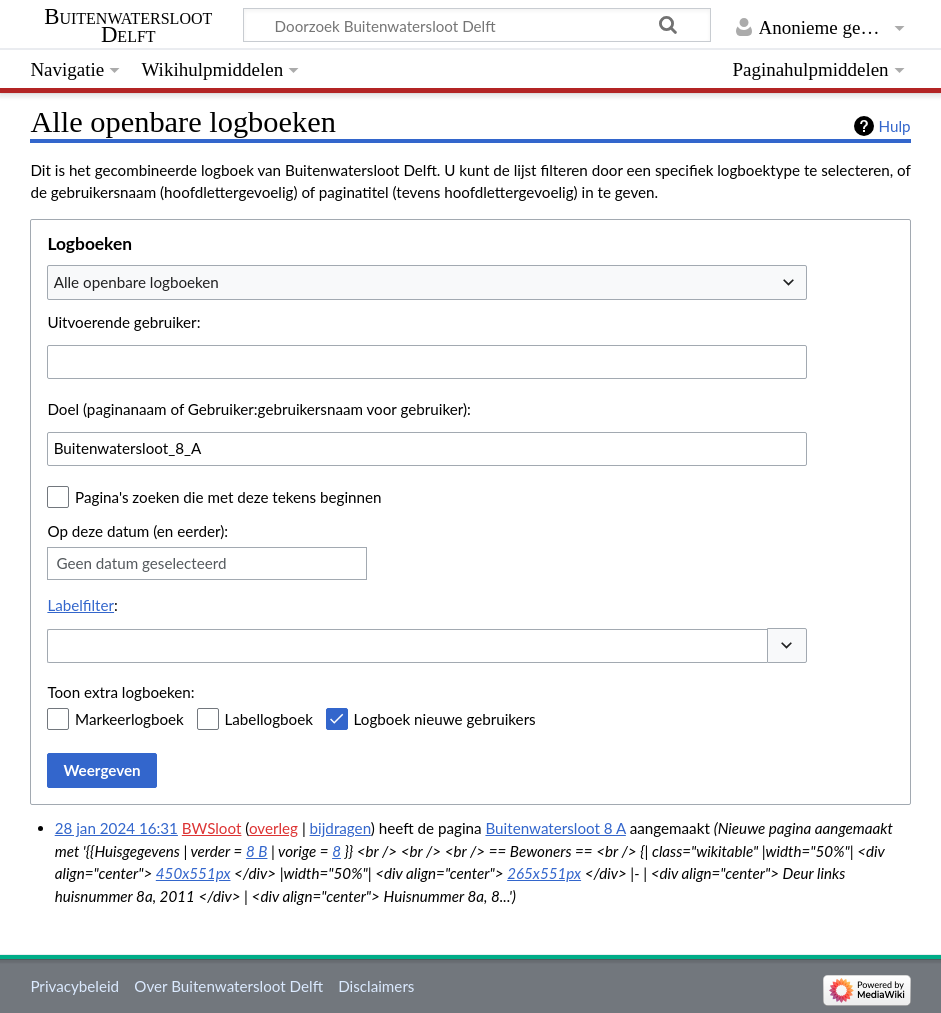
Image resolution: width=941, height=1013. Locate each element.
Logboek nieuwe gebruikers (445, 719)
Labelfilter (80, 605)
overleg (273, 828)
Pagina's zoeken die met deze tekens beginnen (228, 497)
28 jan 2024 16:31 (116, 828)
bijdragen (340, 828)
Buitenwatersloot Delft (128, 26)
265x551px (544, 873)
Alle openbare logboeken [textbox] (136, 282)
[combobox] (427, 282)
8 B (257, 851)
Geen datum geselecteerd (141, 563)
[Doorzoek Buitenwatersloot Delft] (477, 25)
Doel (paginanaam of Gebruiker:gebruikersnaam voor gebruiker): (258, 409)
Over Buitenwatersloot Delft (228, 986)
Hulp (895, 126)
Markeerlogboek (129, 719)
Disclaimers (376, 986)
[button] (787, 645)
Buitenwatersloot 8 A (555, 828)
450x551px (193, 873)
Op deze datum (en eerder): (137, 531)
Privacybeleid (74, 986)
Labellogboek (269, 719)
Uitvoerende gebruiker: (123, 322)
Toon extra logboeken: (120, 692)
